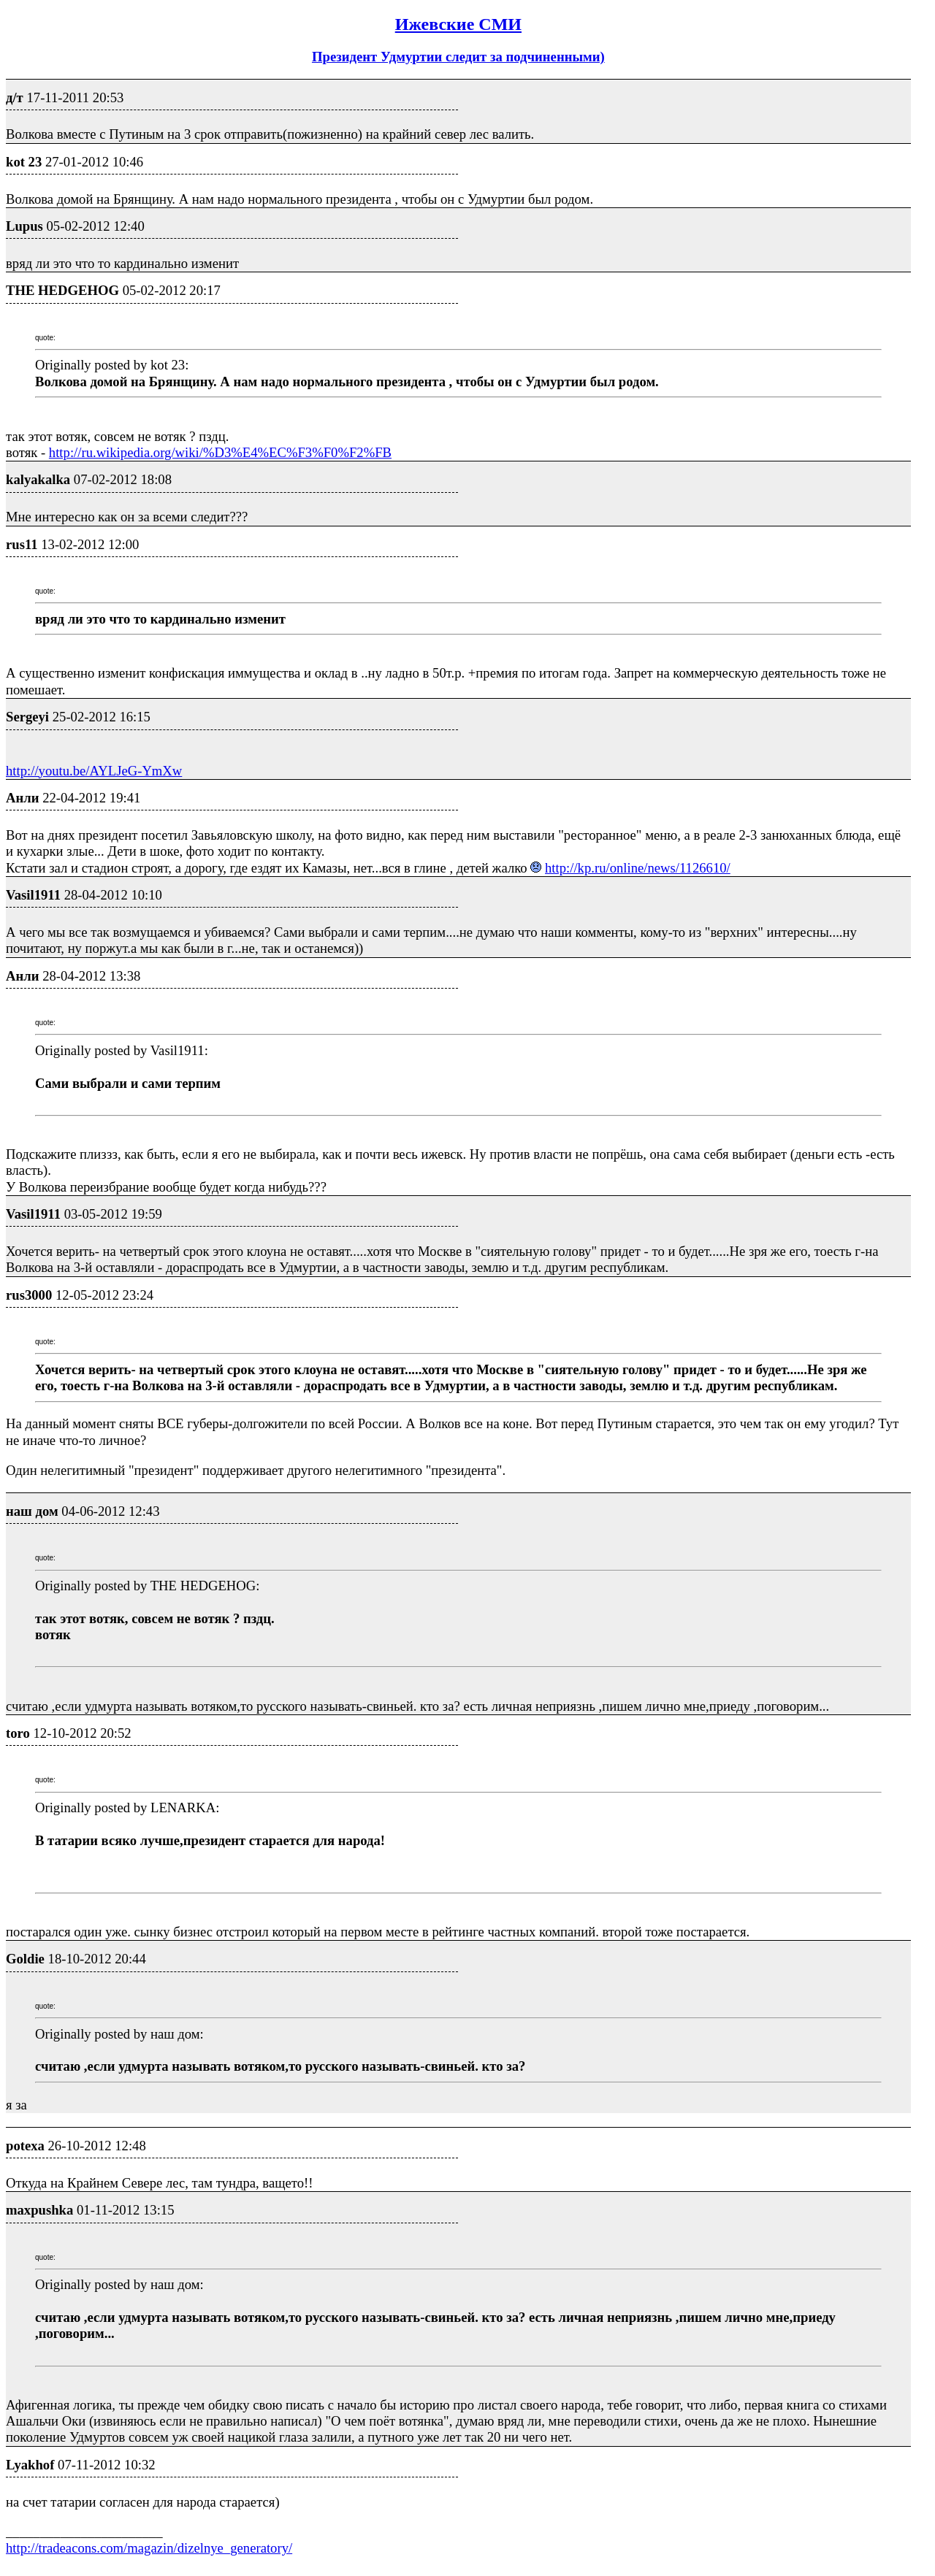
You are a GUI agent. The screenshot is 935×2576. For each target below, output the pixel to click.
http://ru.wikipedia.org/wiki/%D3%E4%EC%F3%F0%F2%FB (220, 452)
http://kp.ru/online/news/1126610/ (637, 867)
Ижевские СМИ (458, 24)
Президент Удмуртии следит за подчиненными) (458, 56)
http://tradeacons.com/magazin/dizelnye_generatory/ (149, 2548)
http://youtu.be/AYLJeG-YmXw (94, 770)
